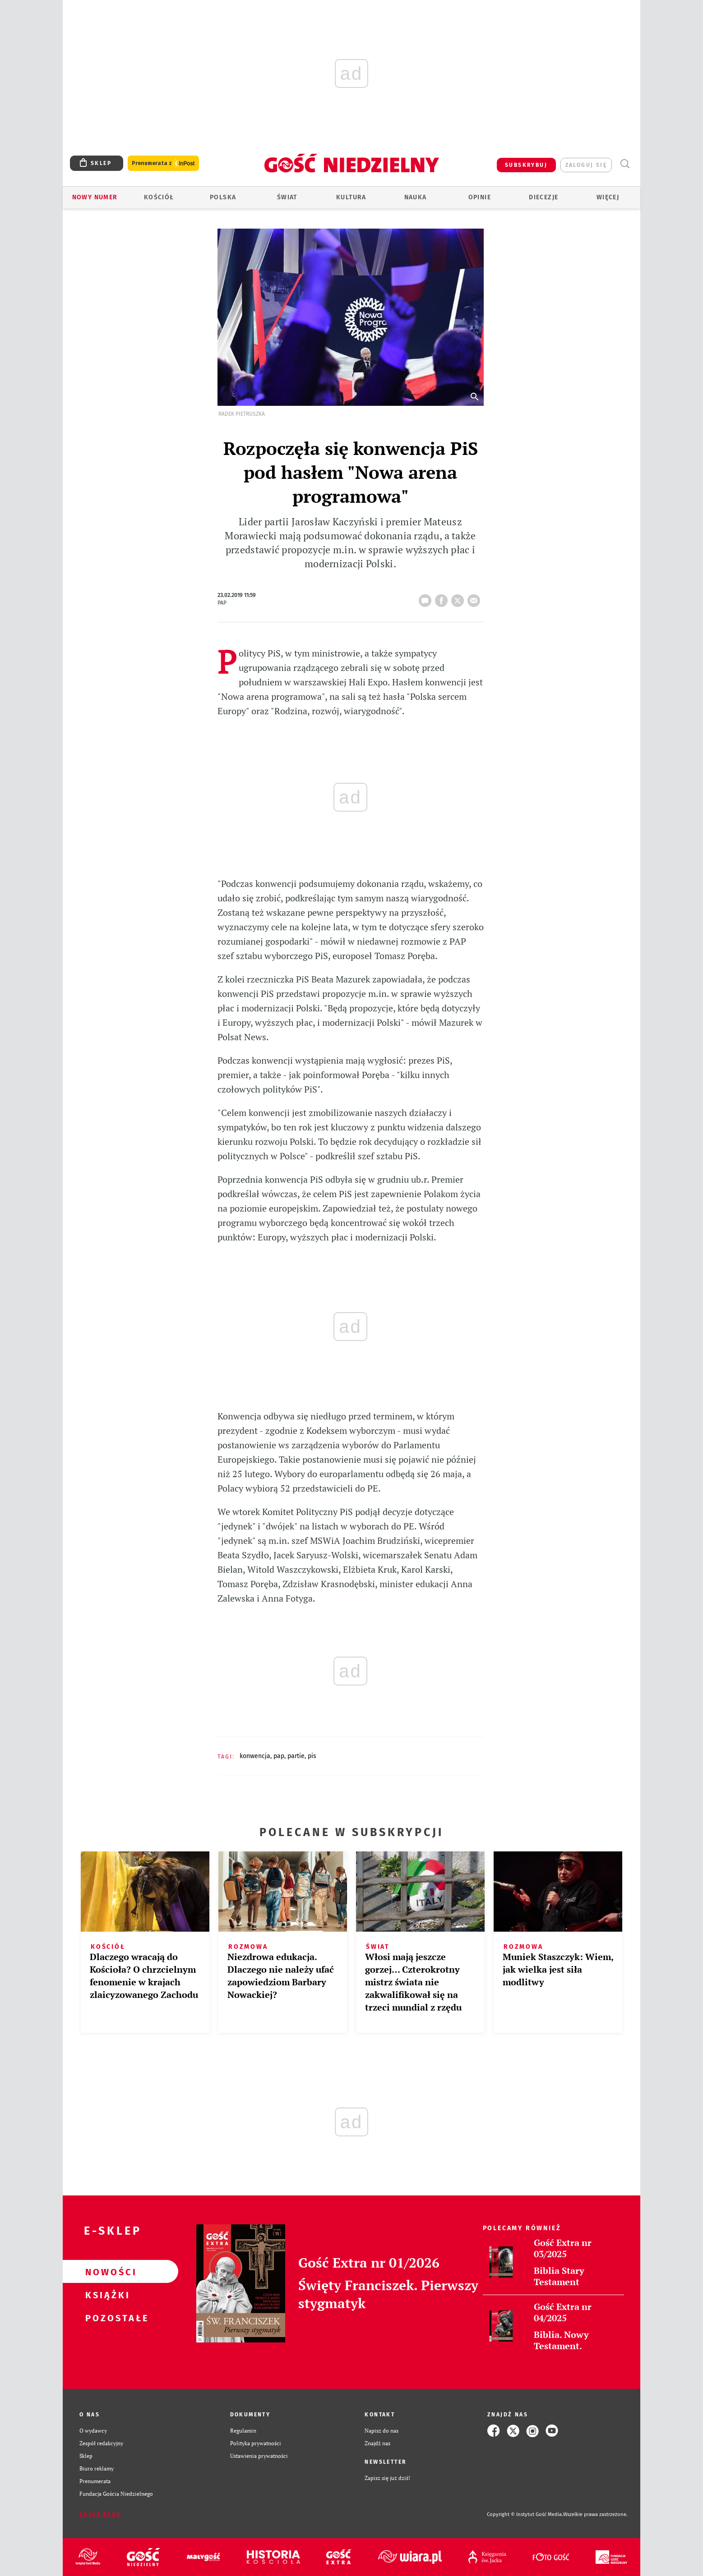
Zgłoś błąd (100, 2515)
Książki (106, 2295)
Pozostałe (106, 2318)
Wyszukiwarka (624, 164)
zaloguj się (586, 165)
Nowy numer (95, 197)
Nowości (106, 2272)
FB (443, 598)
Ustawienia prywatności (259, 2455)
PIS (312, 1756)
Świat (287, 197)
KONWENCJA (255, 1756)
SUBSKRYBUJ (526, 165)
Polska (223, 197)
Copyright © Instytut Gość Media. (525, 2514)
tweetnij (459, 598)
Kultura (351, 197)
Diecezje (543, 197)
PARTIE (296, 1756)
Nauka (415, 197)
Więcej (608, 197)
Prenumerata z (163, 163)
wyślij (475, 598)
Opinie (479, 197)
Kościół (159, 197)
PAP (278, 1756)
